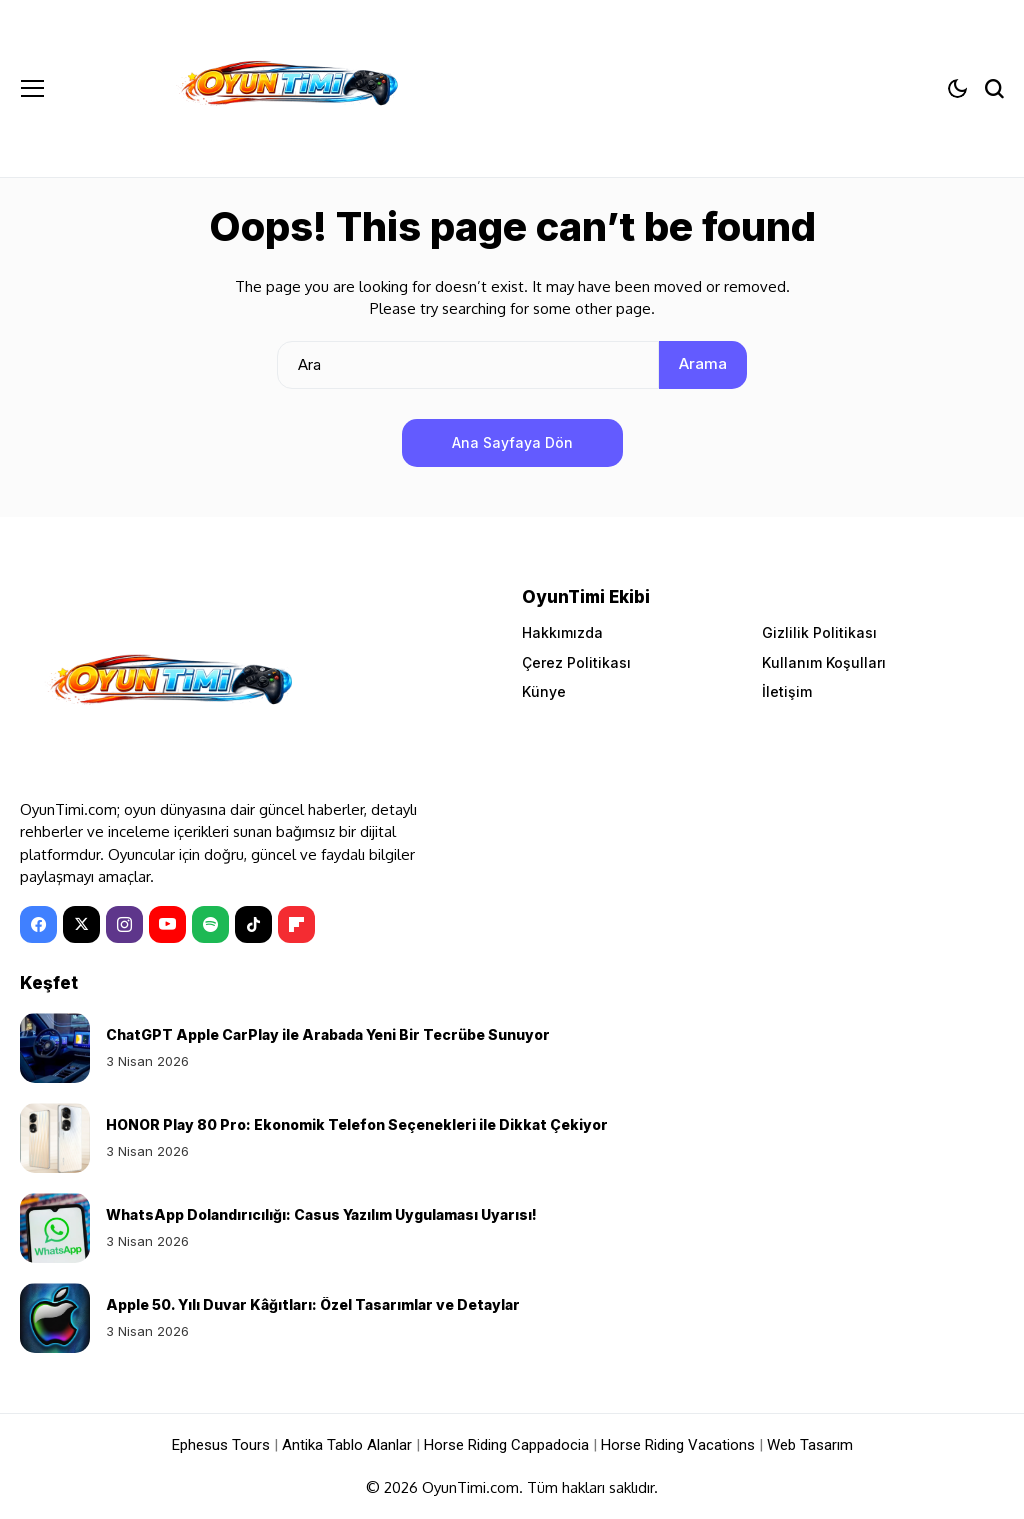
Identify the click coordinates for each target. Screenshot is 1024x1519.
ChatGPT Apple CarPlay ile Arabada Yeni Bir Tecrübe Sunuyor (328, 1034)
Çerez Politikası (576, 662)
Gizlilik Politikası (819, 632)
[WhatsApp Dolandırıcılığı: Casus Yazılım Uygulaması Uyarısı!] (55, 1228)
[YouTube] (167, 924)
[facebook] (38, 924)
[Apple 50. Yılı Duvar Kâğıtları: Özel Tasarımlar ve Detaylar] (55, 1318)
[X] (81, 924)
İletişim (787, 691)
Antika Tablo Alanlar (347, 1445)
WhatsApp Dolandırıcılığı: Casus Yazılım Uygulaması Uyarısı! (321, 1214)
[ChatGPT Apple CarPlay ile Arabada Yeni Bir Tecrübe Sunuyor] (55, 1048)
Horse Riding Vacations (678, 1445)
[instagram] (124, 924)
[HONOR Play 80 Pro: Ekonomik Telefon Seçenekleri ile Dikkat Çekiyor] (55, 1138)
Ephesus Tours (221, 1445)
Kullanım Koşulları (824, 662)
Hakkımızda (562, 632)
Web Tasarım (810, 1445)
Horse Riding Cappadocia (506, 1445)
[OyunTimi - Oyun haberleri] (286, 88)
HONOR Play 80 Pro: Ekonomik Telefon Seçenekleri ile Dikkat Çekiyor (357, 1124)
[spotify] (210, 924)
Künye (544, 691)
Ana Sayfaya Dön (512, 442)
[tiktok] (253, 924)
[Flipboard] (296, 924)
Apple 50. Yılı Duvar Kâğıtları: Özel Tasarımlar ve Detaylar (313, 1304)
